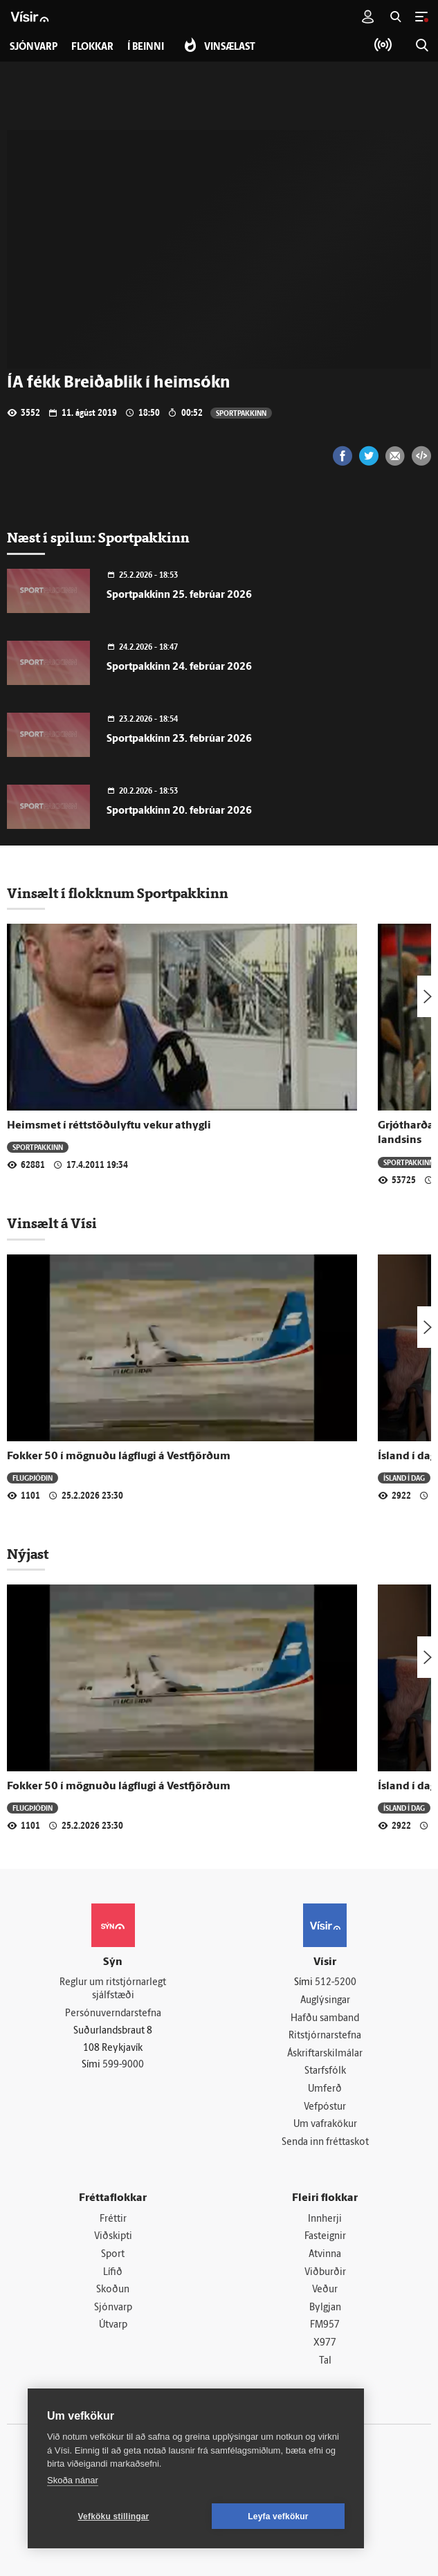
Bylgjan (325, 2308)
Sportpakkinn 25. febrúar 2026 (179, 595)
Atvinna (325, 2254)
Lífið (112, 2272)
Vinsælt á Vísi (52, 1223)
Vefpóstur (325, 2107)
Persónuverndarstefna (113, 2014)
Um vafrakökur (325, 2124)
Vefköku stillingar (113, 2516)
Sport (113, 2254)
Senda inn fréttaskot (325, 2142)
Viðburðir (325, 2272)
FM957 (325, 2325)
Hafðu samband (325, 2018)
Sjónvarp (113, 2308)
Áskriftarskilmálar (325, 2054)
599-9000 (123, 2065)
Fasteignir (325, 2236)
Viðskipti (113, 2236)
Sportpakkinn (241, 413)
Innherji (325, 2219)
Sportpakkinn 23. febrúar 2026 (179, 739)
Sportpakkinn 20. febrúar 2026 (179, 811)
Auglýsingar (325, 2000)
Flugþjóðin (32, 1477)
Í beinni (145, 47)
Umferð (325, 2089)
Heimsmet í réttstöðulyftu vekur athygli (109, 1125)
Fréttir (113, 2219)
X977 (324, 2343)
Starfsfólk (325, 2071)
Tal (325, 2361)
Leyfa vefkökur (278, 2516)
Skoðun (112, 2290)
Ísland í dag (404, 1477)
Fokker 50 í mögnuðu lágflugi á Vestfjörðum (118, 1456)
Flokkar (92, 47)
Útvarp (113, 2325)
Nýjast (27, 1554)
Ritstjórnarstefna (325, 2036)
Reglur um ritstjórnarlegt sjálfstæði (113, 1989)
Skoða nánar (72, 2480)
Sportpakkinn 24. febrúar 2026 (179, 667)
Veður (325, 2290)
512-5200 (335, 1982)
